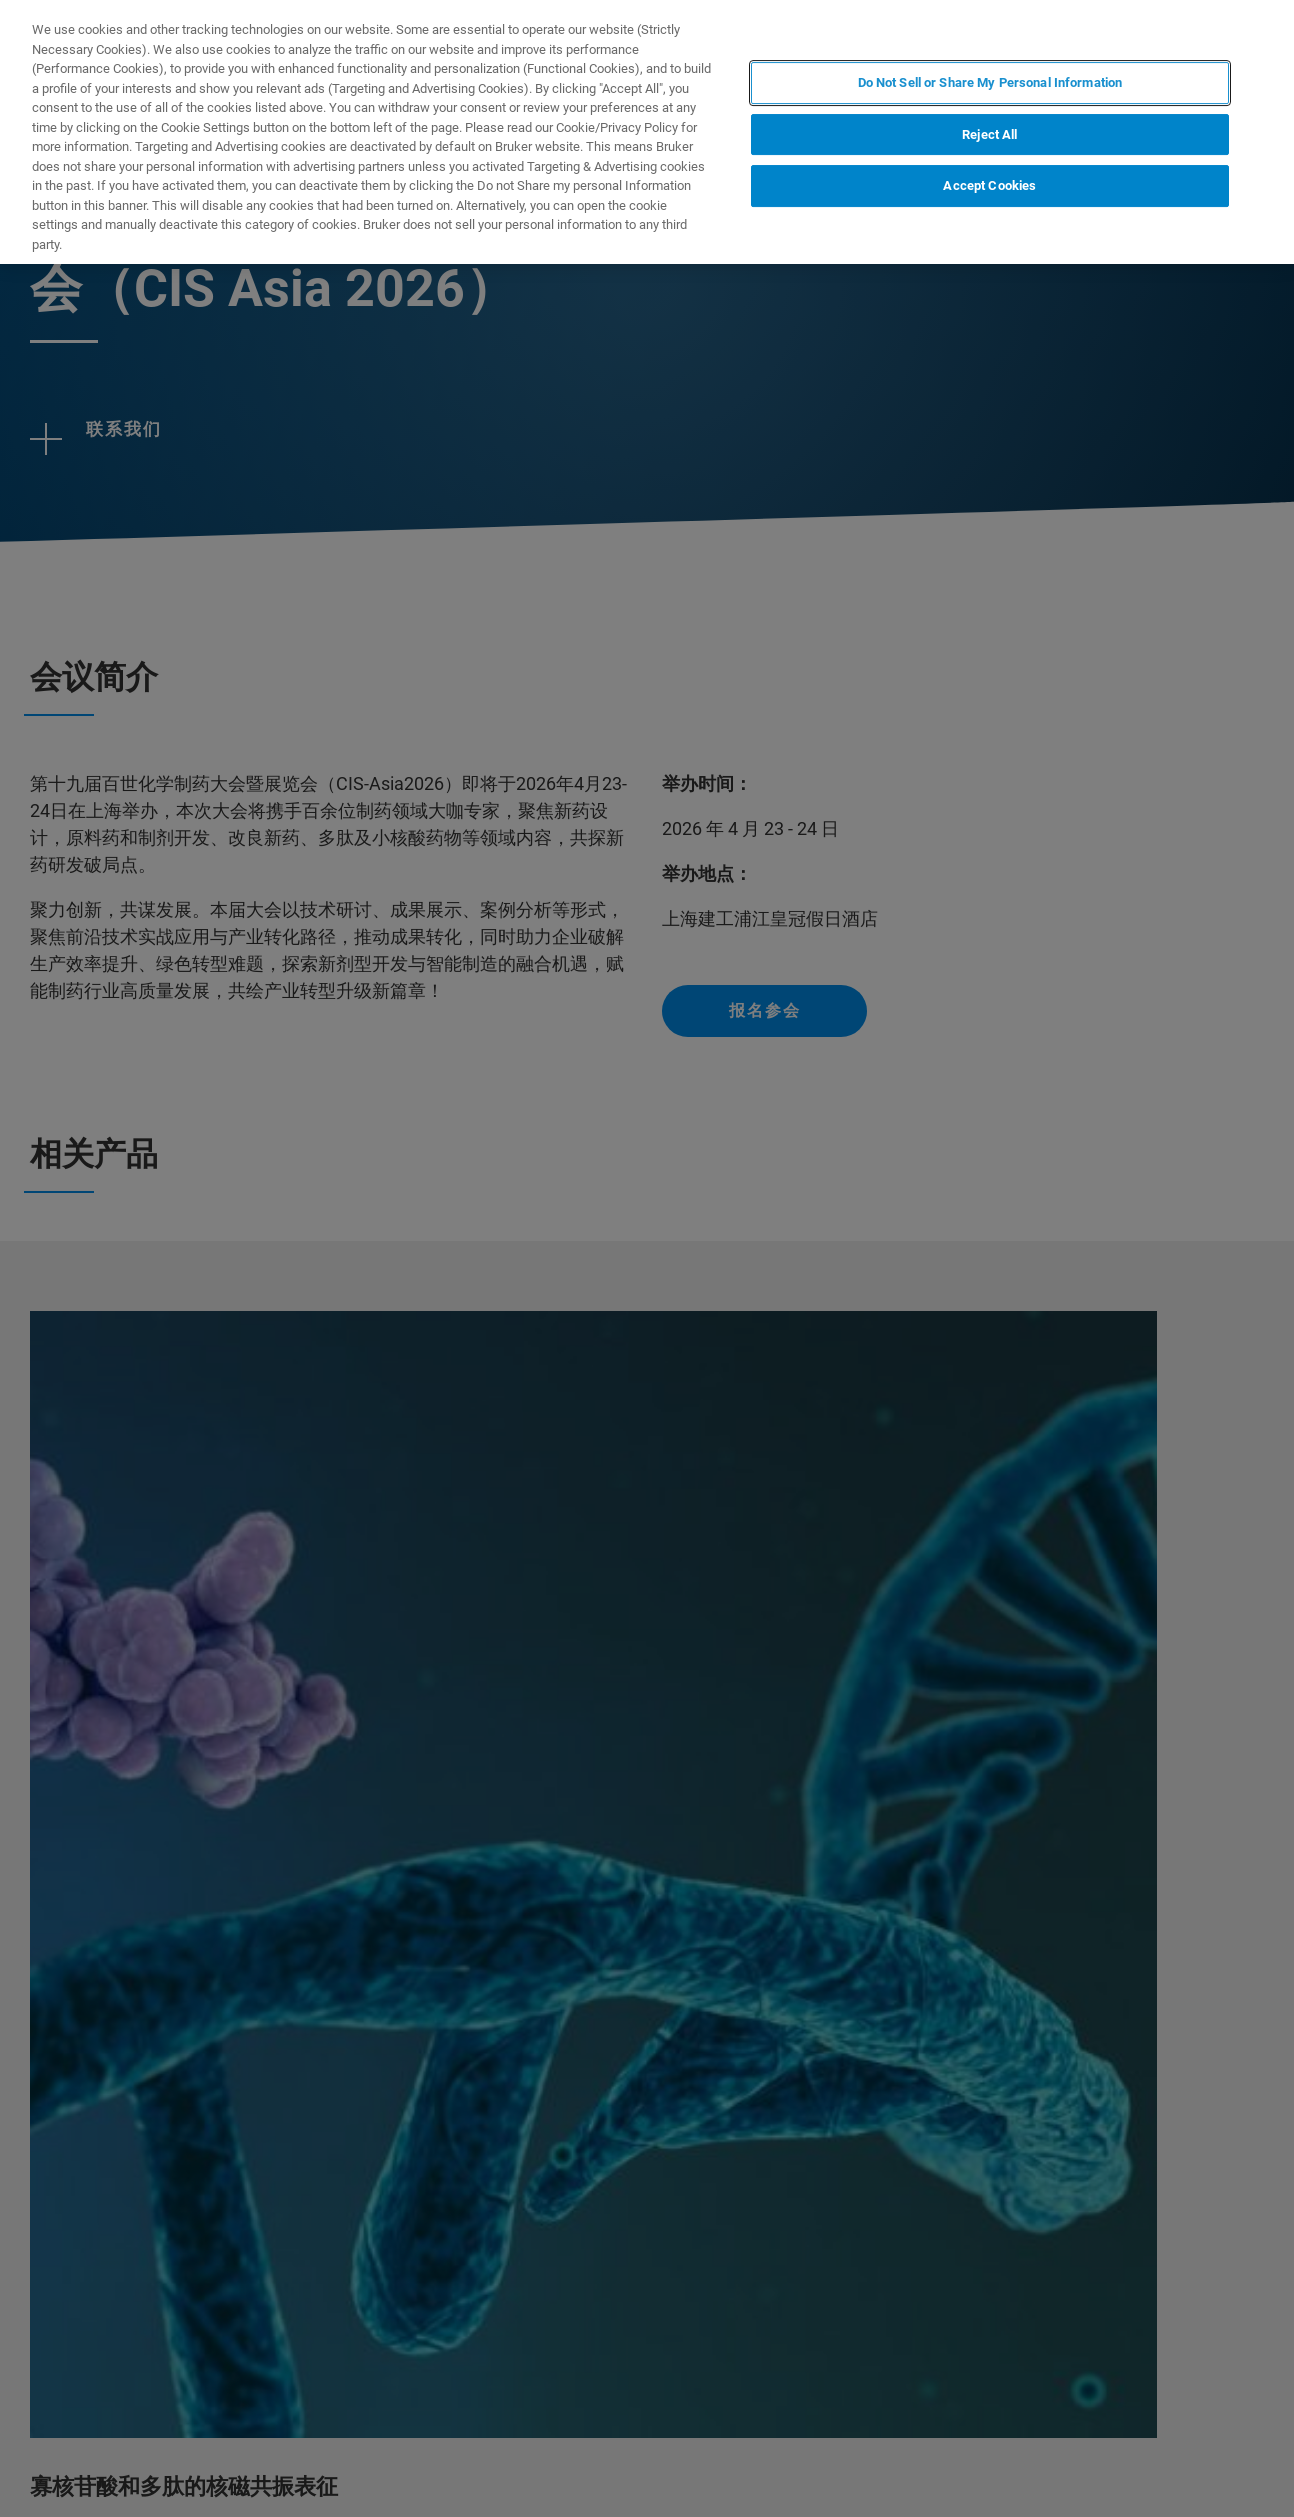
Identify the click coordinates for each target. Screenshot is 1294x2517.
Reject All (989, 134)
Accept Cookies (989, 185)
